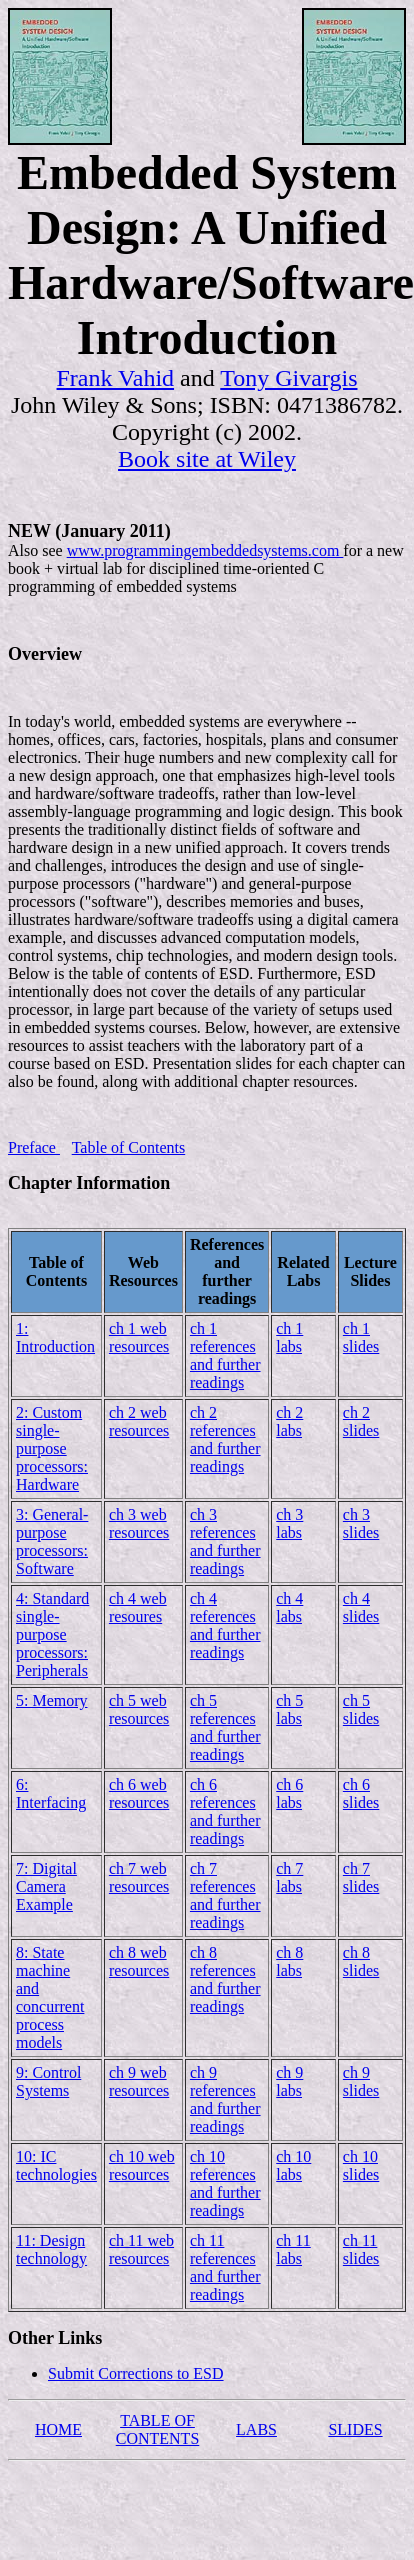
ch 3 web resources (139, 1523)
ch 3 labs (289, 1523)
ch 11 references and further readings (225, 2267)
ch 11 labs (293, 2249)
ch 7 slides (361, 1877)
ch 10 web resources (142, 2165)
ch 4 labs (289, 1607)
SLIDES (355, 2429)
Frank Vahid (116, 378)
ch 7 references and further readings (225, 1895)
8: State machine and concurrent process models (50, 1997)
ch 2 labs (289, 1421)
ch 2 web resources (139, 1421)
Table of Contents (129, 1147)
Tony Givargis (288, 378)
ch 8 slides (361, 1961)
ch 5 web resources (139, 1709)
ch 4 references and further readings (225, 1625)
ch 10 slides (361, 2165)
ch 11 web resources (141, 2249)
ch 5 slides (361, 1709)
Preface (34, 1147)
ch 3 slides (361, 1523)
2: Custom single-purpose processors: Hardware (52, 1448)
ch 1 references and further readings (225, 1355)
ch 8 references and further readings (225, 1979)
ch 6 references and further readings (225, 1811)
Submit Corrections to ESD (136, 2373)
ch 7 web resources (139, 1877)
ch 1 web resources (139, 1337)
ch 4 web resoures (138, 1607)
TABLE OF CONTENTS (158, 2429)
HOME (58, 2429)
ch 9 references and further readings (225, 2099)
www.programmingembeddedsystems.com (205, 550)
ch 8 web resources (139, 1961)
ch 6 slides (361, 1793)
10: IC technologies (56, 2165)
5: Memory (52, 1700)
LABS (256, 2429)
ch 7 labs (289, 1877)
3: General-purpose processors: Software (52, 1541)
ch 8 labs (289, 1961)
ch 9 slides (361, 2081)
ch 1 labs (289, 1337)
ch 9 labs (289, 2081)
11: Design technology (51, 2249)
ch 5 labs (289, 1709)
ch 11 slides (361, 2249)
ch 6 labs (289, 1793)
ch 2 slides (361, 1421)
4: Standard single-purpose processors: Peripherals (52, 1634)
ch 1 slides (361, 1337)
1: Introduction (55, 1337)
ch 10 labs (293, 2165)
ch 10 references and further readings (225, 2183)
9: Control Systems (48, 2081)
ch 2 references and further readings (225, 1439)
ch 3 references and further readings (225, 1541)
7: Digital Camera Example (46, 1886)
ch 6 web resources (139, 1793)
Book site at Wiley (207, 459)
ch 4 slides (361, 1607)
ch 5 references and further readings (225, 1727)
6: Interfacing (51, 1793)
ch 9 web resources (139, 2081)
